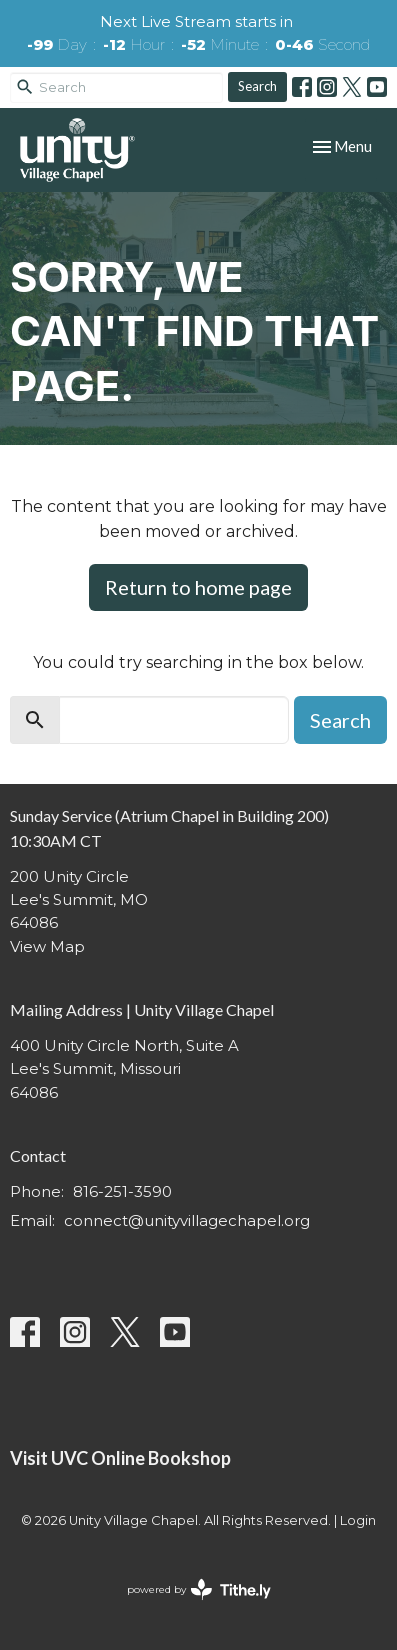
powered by (199, 1589)
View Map (47, 946)
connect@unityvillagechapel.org (187, 1220)
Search (257, 86)
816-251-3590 (122, 1191)
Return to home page (198, 587)
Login (358, 1520)
